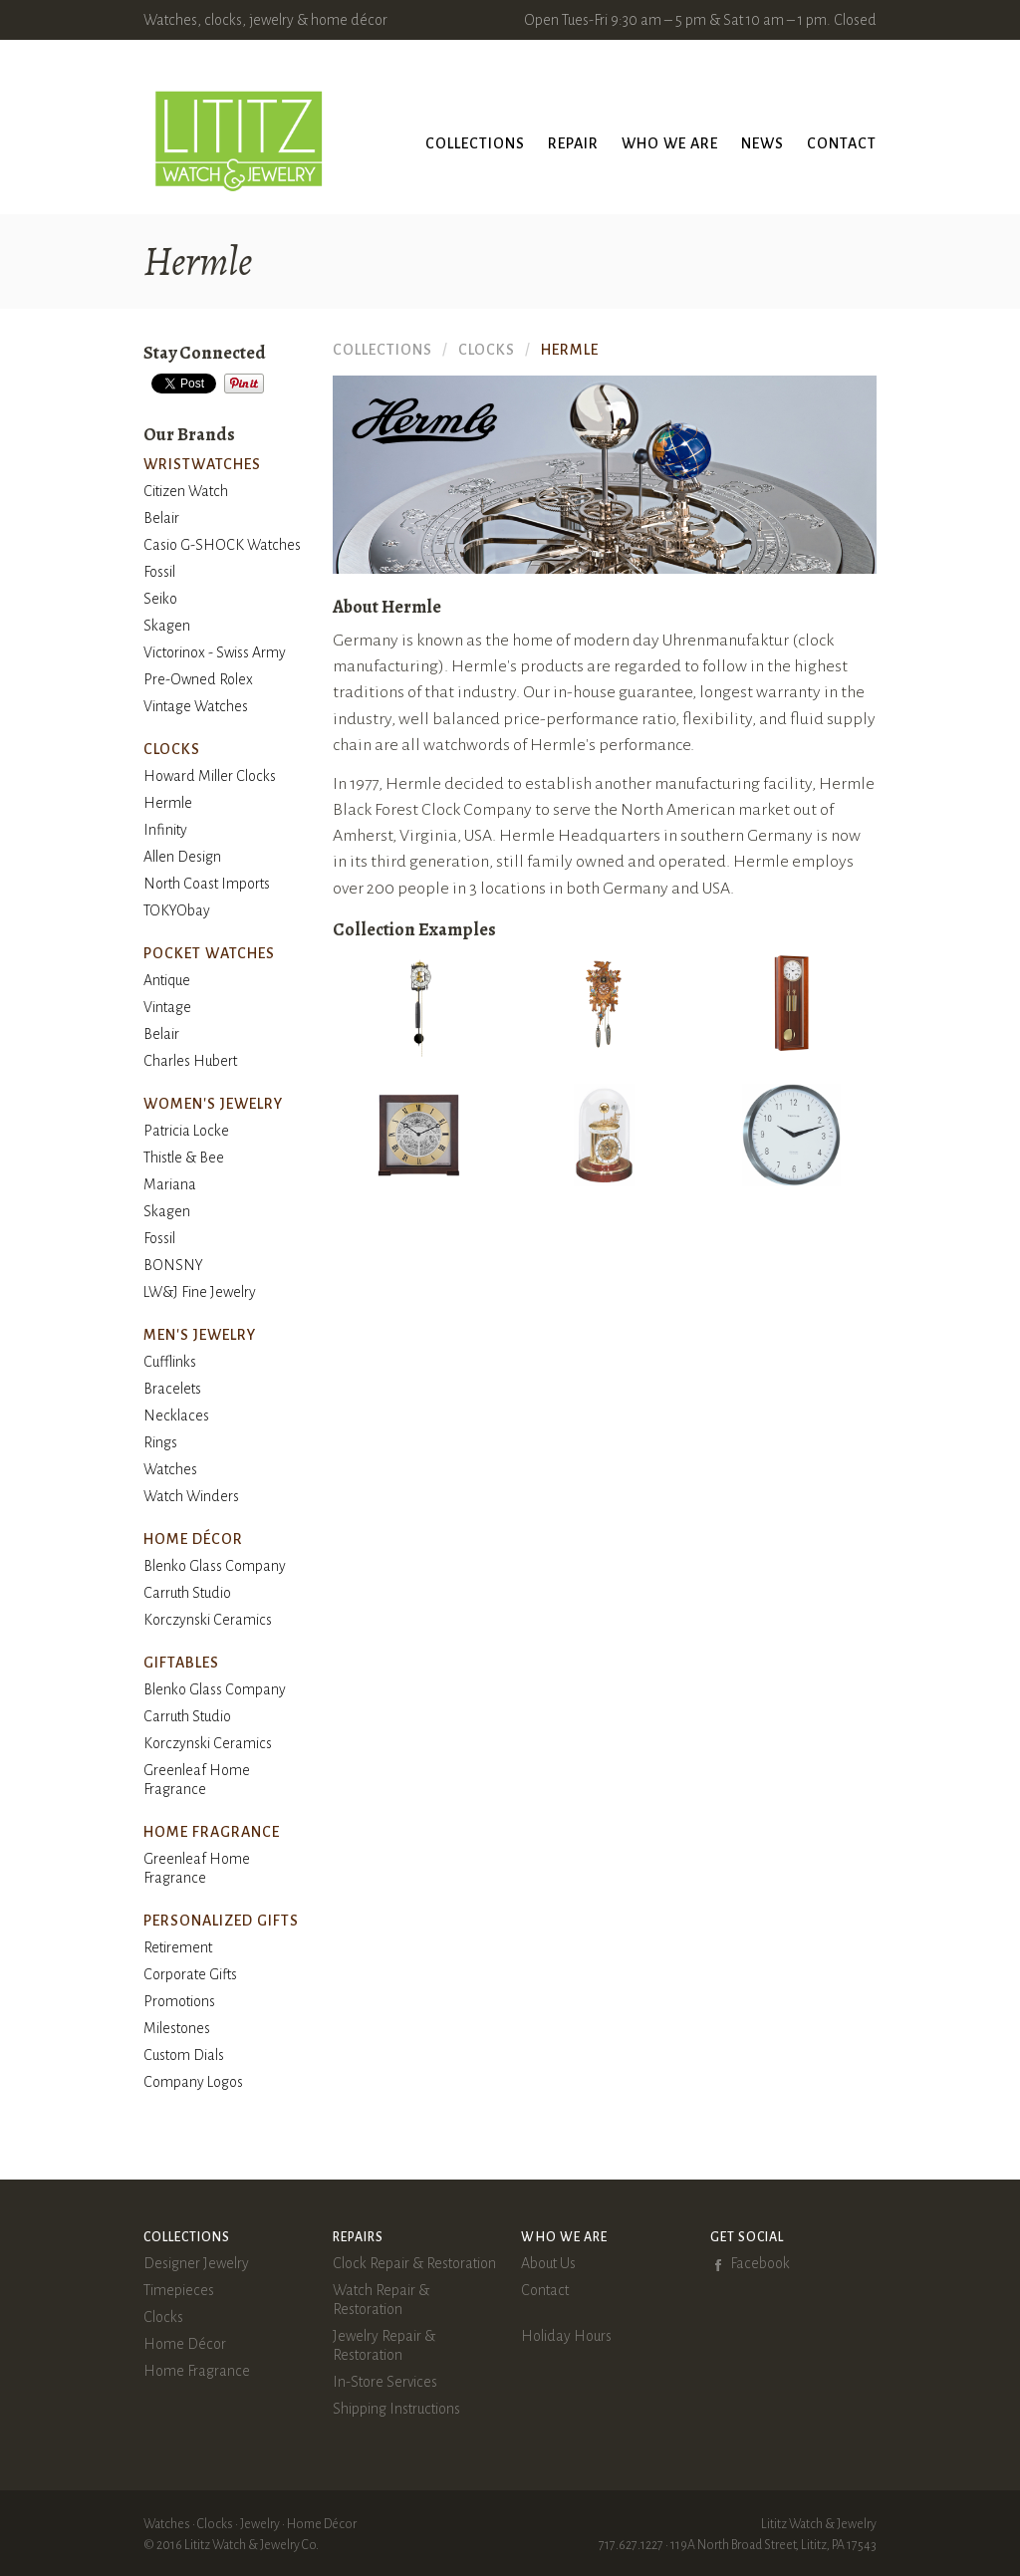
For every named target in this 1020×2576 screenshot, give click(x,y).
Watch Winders (191, 1496)
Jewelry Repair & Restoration (384, 2345)
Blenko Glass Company (214, 1566)
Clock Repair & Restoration (414, 2263)
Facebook (760, 2263)
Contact (842, 143)
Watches (170, 1469)
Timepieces (178, 2290)
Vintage (167, 1007)
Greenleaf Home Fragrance (196, 1779)
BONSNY (173, 1265)
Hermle (167, 803)
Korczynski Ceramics (207, 1620)
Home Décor (184, 2344)
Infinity (165, 830)
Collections (475, 143)
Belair (161, 518)
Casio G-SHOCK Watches (222, 545)
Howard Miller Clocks (209, 776)
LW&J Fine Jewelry (199, 1292)
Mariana (169, 1184)
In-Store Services (385, 2382)
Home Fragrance (196, 2371)
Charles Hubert (190, 1061)
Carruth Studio (187, 1593)
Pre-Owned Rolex (198, 679)
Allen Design (182, 857)
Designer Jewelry (196, 2263)
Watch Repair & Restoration (381, 2299)
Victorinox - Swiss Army (214, 652)
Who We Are (670, 143)
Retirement (177, 1947)
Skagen (166, 626)
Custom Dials (183, 2055)
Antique (166, 980)
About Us (548, 2263)
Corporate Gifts (190, 1974)
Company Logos (193, 2082)
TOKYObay (176, 910)
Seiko (160, 599)
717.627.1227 (631, 2545)
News (762, 143)
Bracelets (172, 1389)
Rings (160, 1442)
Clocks (163, 2317)
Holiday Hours (566, 2336)
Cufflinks (169, 1362)
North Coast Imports (206, 884)
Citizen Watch (185, 491)
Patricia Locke (186, 1131)
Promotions (179, 2001)
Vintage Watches (195, 706)
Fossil (159, 572)
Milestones (176, 2028)
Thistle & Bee (183, 1157)
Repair (573, 143)
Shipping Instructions (396, 2409)
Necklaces (176, 1415)
